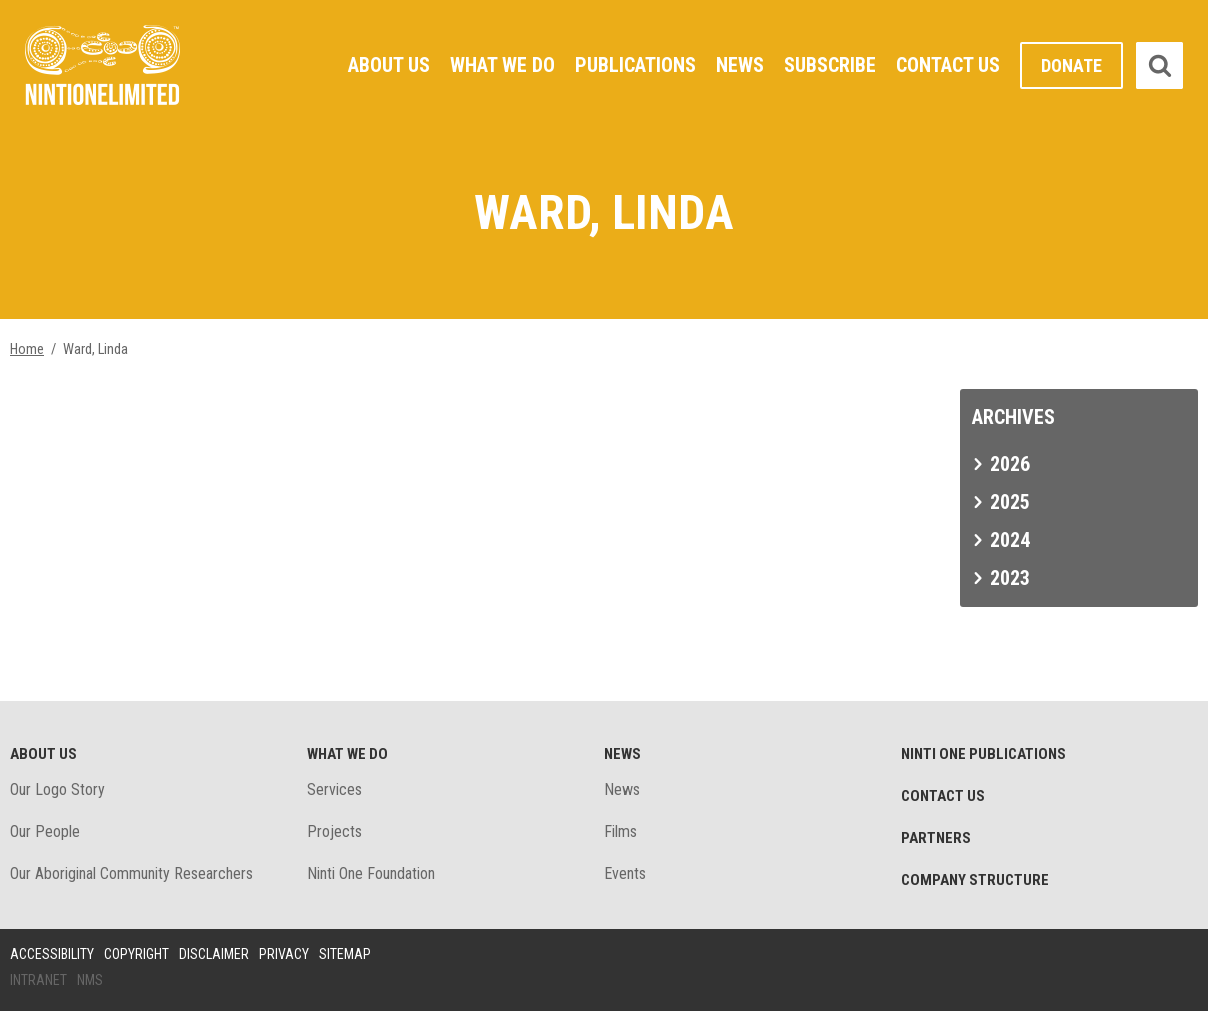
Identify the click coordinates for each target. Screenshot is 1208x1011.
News (740, 65)
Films (620, 831)
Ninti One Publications (983, 754)
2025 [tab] (1010, 502)
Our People (45, 831)
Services (334, 789)
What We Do (502, 65)
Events (625, 873)
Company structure (975, 880)
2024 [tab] (1010, 540)
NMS (90, 980)
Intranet (38, 980)
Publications (635, 65)
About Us (389, 65)
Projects (334, 831)
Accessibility (52, 954)
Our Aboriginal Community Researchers (131, 873)
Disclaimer (214, 954)
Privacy (284, 954)
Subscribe (830, 65)
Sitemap (345, 954)
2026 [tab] (1010, 464)
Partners (936, 838)
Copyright (136, 954)
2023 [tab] (1010, 578)
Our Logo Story (57, 789)
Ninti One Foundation (371, 873)
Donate (1071, 65)
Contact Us (948, 65)
